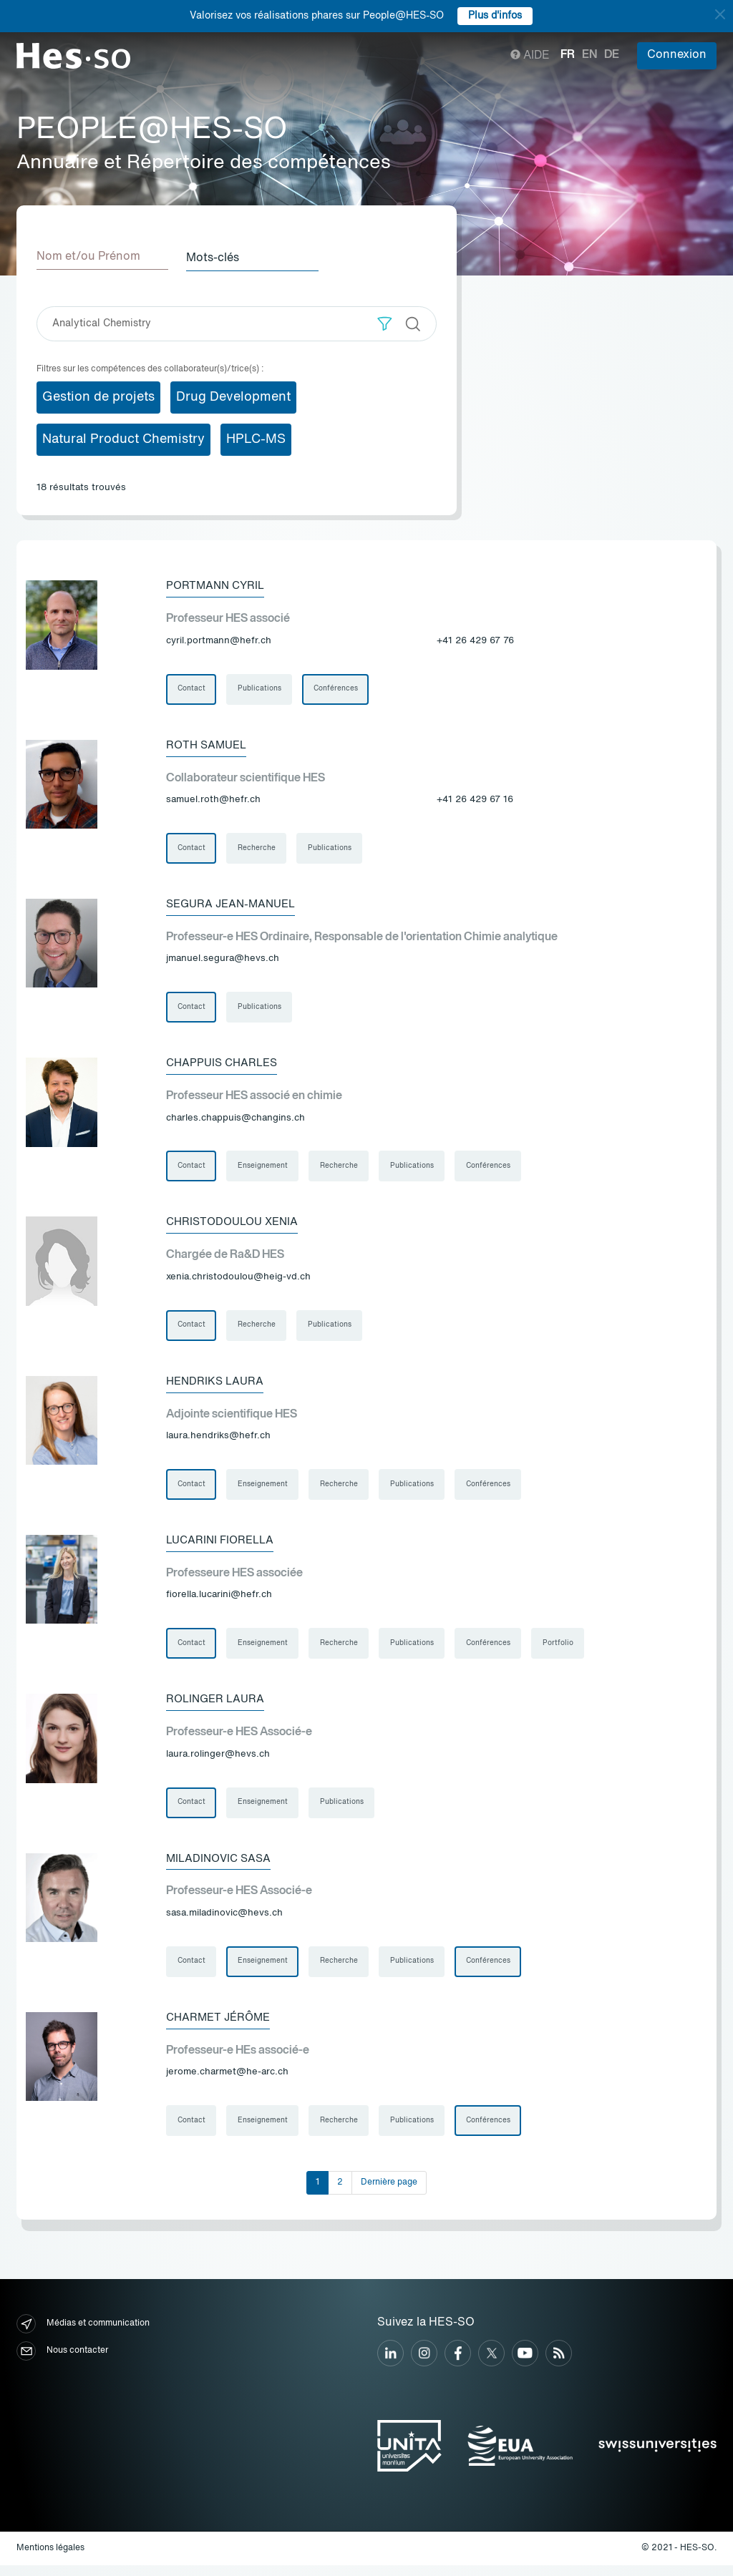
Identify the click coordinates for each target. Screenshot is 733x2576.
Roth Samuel (208, 745)
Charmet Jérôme (221, 2027)
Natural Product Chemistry (123, 437)
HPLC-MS (256, 437)
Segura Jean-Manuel (235, 905)
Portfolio (561, 1650)
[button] (385, 322)
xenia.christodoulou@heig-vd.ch (238, 1281)
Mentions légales (50, 2559)
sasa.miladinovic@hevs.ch (224, 1921)
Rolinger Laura (217, 1706)
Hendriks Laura (217, 1386)
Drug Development (233, 395)
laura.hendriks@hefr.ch (218, 1441)
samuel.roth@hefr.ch (213, 800)
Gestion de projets (98, 395)
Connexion (677, 55)
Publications (260, 688)
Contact (191, 688)
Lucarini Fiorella (223, 1546)
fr (567, 55)
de (611, 55)
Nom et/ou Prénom (88, 257)
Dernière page (389, 2193)
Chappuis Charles (224, 1065)
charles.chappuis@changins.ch (235, 1121)
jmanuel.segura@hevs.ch (222, 960)
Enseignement (263, 1169)
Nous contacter (62, 2362)
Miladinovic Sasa (221, 1867)
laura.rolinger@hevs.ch (218, 1762)
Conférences (337, 688)
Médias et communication (83, 2335)
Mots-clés (217, 257)
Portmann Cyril (217, 584)
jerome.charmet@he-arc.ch (227, 2082)
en (589, 55)
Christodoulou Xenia (236, 1225)
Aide (530, 56)
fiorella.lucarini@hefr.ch (219, 1601)
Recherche (257, 848)
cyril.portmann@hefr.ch (218, 640)
